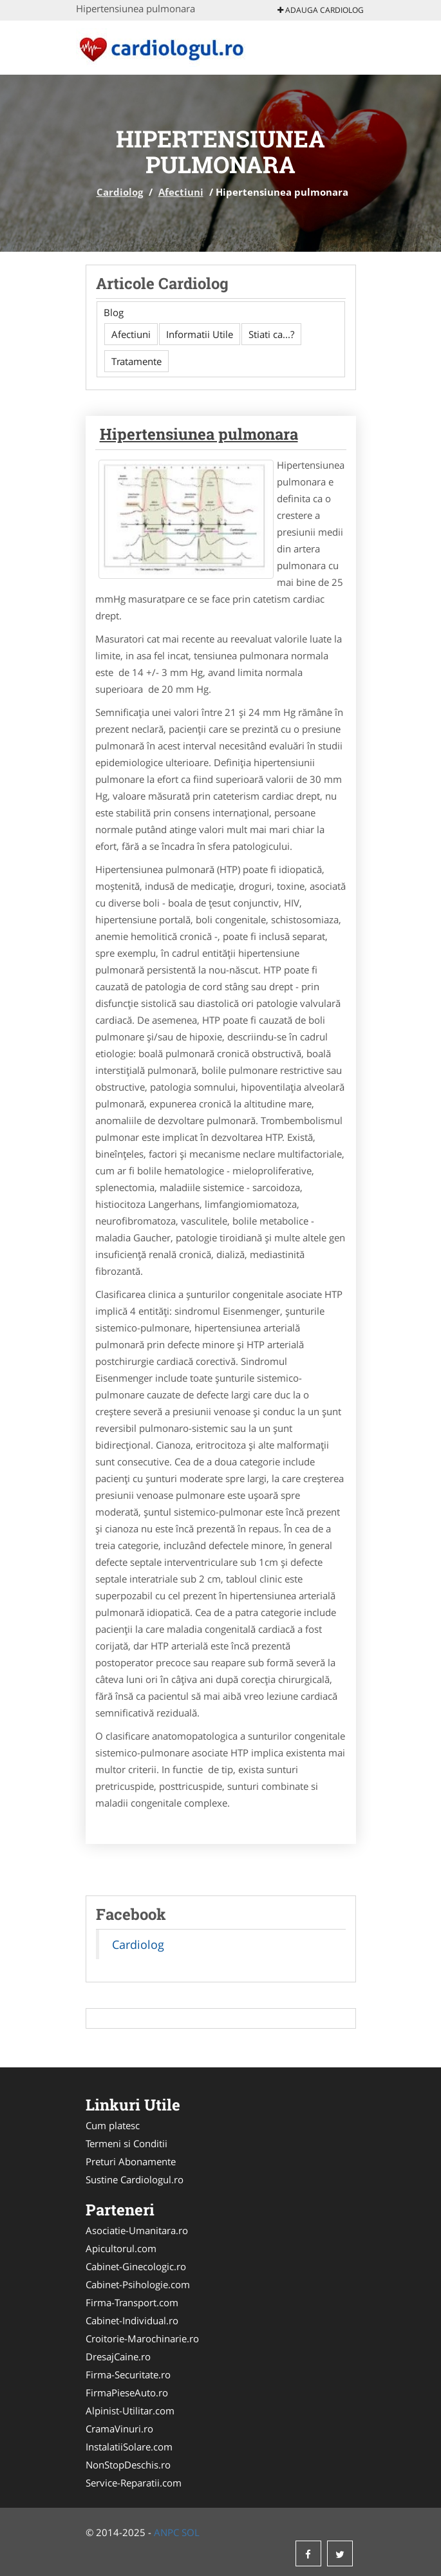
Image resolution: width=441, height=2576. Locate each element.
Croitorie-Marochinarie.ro (142, 2338)
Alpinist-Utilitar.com (130, 2410)
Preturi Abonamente (131, 2161)
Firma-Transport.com (132, 2302)
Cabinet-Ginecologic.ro (136, 2266)
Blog (114, 312)
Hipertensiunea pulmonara (199, 434)
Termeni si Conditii (126, 2143)
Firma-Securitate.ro (128, 2374)
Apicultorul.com (121, 2248)
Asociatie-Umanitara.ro (137, 2230)
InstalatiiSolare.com (129, 2446)
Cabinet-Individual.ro (132, 2320)
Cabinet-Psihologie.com (138, 2284)
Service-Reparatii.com (134, 2482)
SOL (191, 2532)
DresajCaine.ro (118, 2356)
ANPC (166, 2532)
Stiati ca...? (271, 334)
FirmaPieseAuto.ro (127, 2392)
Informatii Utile (199, 334)
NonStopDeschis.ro (128, 2464)
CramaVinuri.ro (119, 2428)
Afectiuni (180, 191)
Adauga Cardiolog (320, 10)
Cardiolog (120, 191)
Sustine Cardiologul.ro (134, 2179)
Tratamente (136, 361)
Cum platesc (113, 2125)
